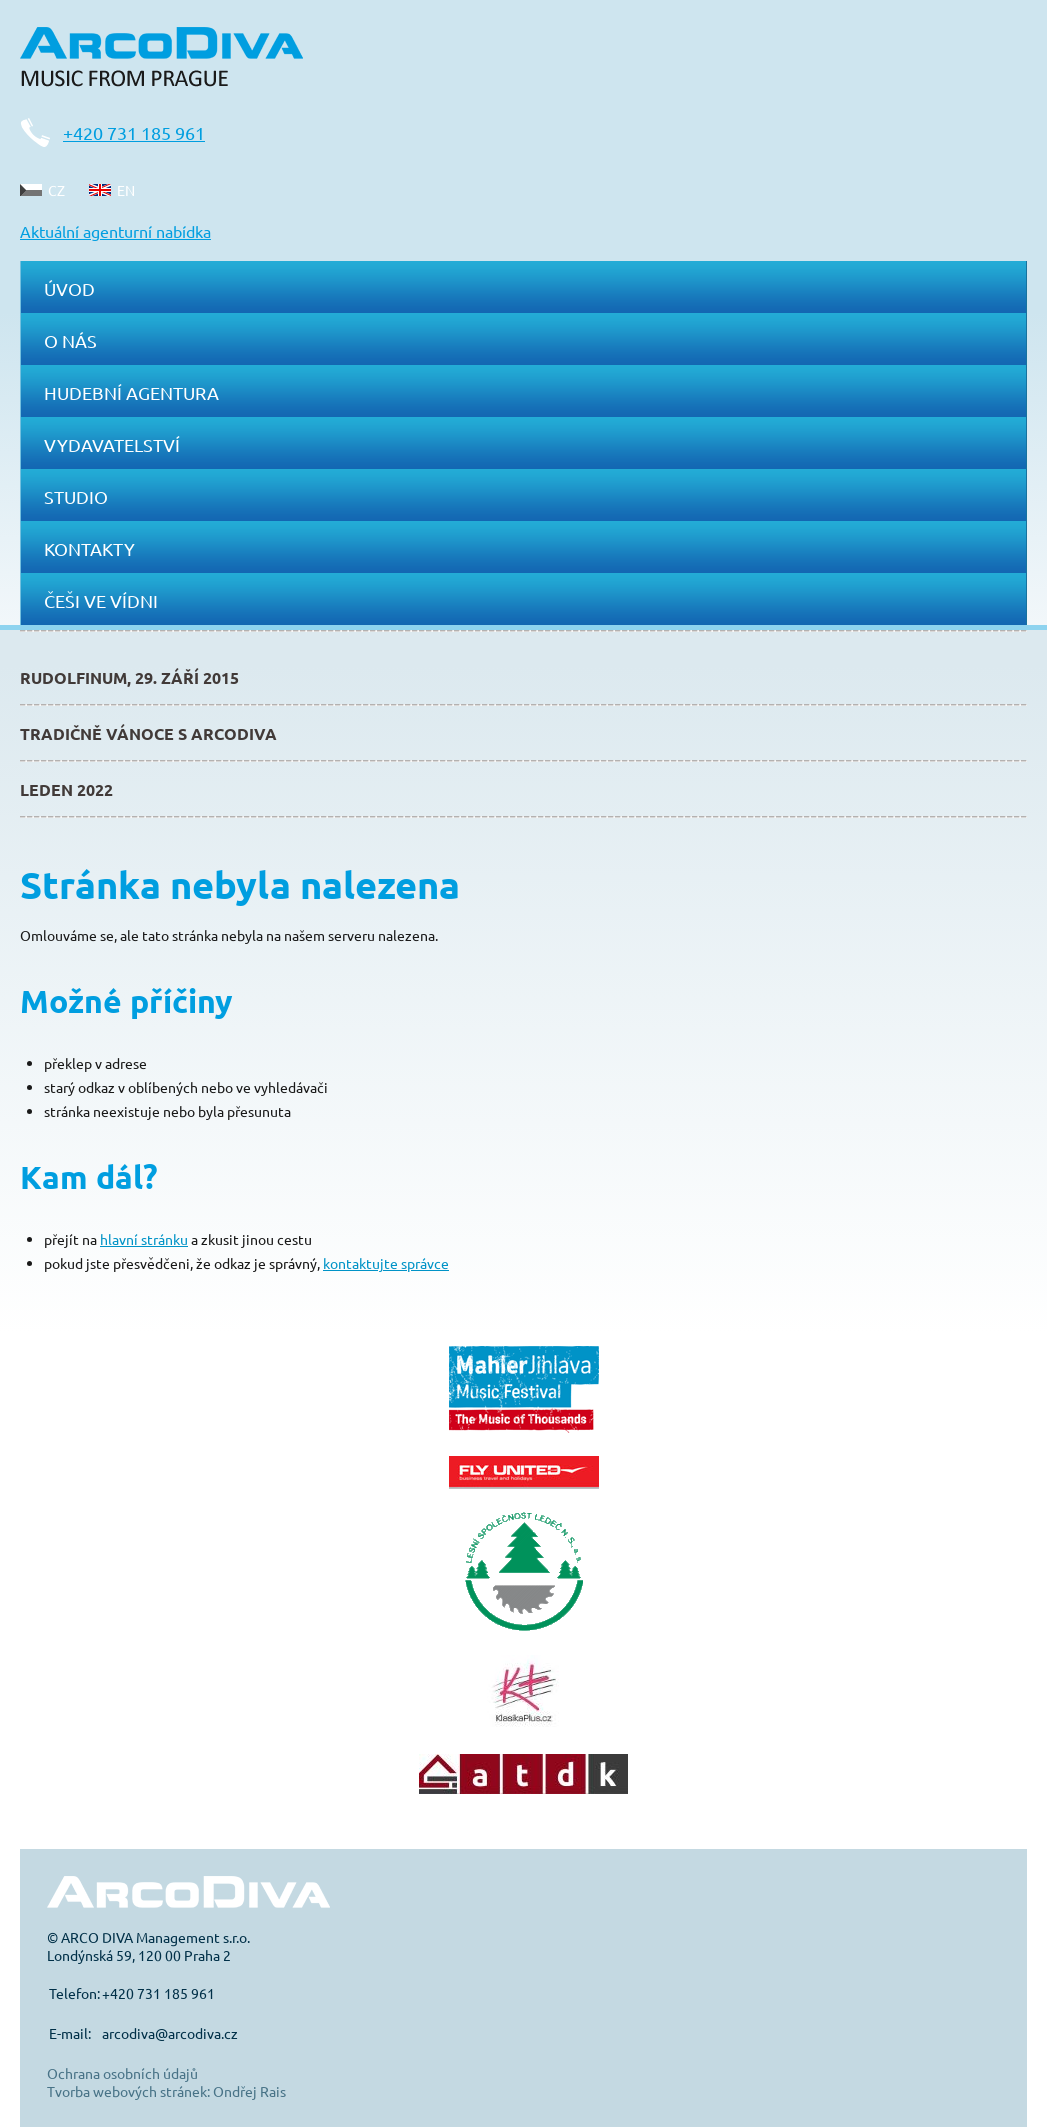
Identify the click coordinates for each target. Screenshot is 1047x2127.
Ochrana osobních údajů (122, 2073)
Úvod (69, 288)
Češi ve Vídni (101, 600)
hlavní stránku (144, 1239)
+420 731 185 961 (134, 132)
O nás (70, 340)
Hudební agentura (131, 392)
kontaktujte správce (386, 1263)
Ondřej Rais (249, 2091)
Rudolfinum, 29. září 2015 (129, 677)
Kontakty (89, 548)
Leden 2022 (66, 789)
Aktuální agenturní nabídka (115, 231)
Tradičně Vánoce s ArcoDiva (148, 733)
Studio (76, 496)
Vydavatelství (112, 444)
